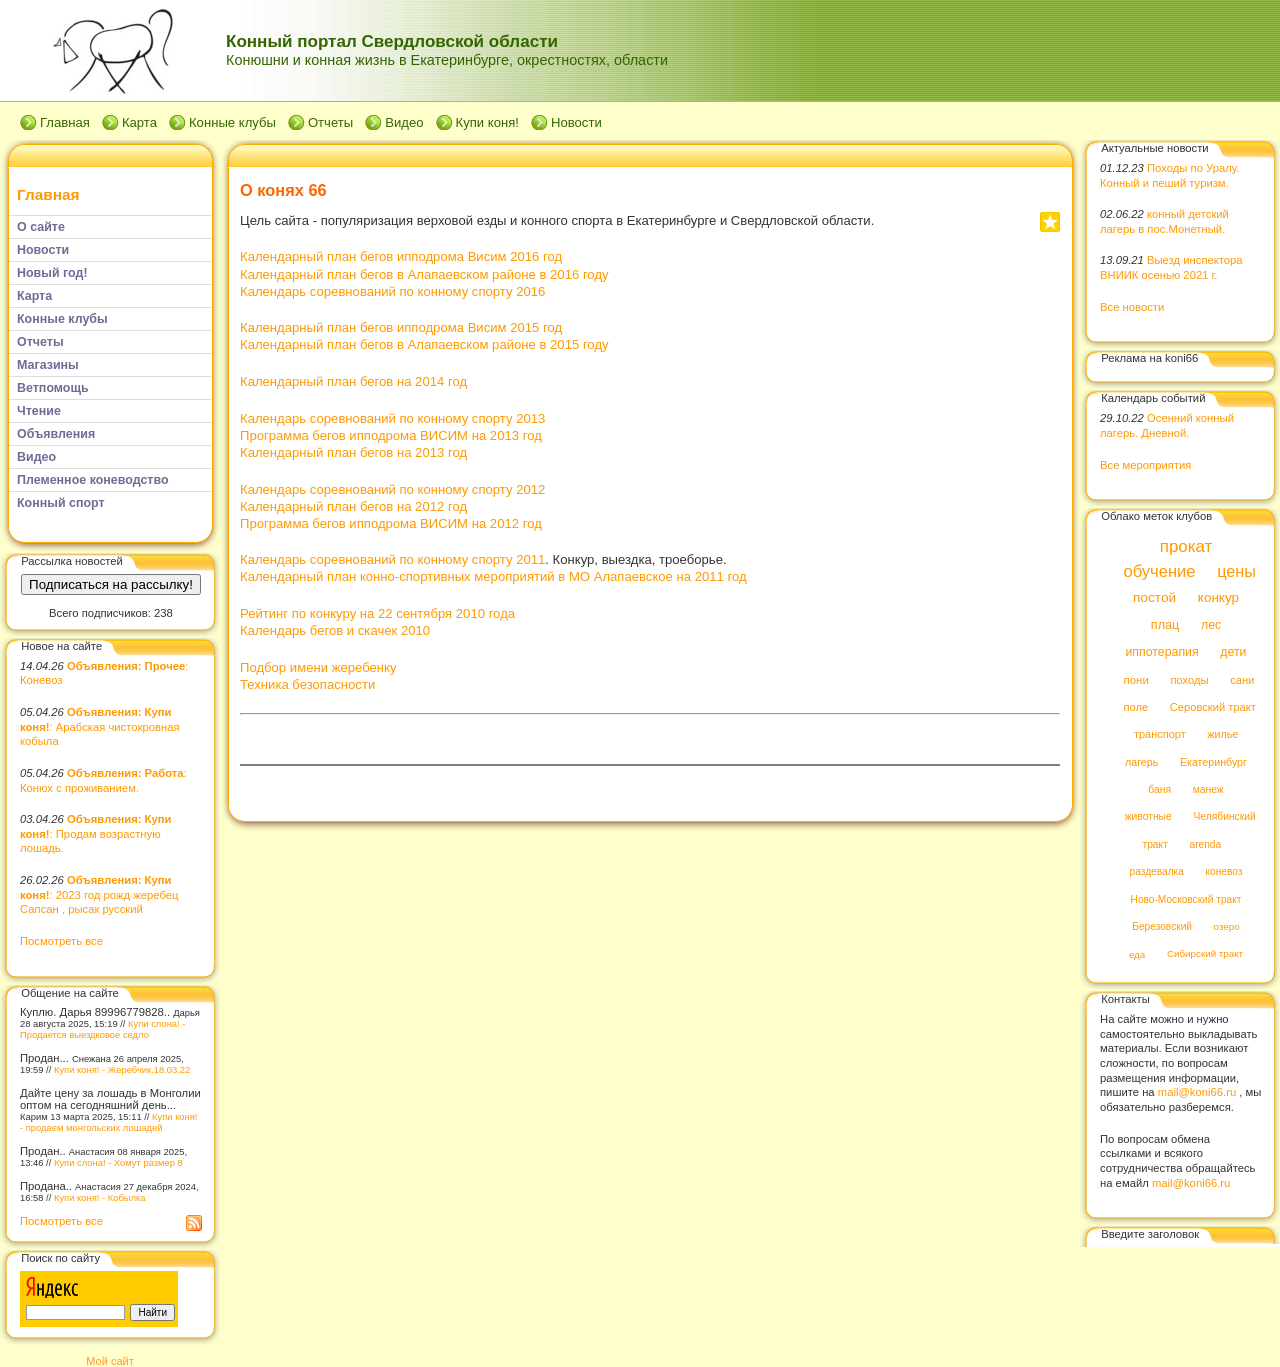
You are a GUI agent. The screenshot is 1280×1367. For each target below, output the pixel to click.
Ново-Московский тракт (1186, 899)
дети (1233, 653)
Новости (576, 122)
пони (1135, 680)
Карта (139, 122)
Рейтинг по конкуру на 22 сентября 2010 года (377, 613)
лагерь (1141, 762)
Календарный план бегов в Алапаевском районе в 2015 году (424, 344)
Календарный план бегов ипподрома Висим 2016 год (401, 256)
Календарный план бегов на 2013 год (353, 452)
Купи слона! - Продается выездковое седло (102, 1029)
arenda (1206, 844)
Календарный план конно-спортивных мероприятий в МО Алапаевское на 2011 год (493, 576)
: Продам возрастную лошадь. (95, 833)
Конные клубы (232, 122)
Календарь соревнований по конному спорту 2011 (392, 559)
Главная (65, 122)
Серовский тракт (1213, 707)
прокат (1186, 546)
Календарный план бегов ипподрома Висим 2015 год (401, 327)
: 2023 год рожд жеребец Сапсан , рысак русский (99, 894)
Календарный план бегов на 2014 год (353, 381)
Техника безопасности (307, 684)
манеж (1208, 789)
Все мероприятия (1145, 465)
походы (1189, 680)
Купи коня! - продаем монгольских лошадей (108, 1122)
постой (1154, 598)
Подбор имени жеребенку (318, 667)
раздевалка (1157, 872)
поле (1135, 707)
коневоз (1224, 872)
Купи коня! (487, 122)
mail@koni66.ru (1197, 1092)
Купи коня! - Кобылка (100, 1197)
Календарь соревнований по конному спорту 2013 (392, 418)
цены (1236, 571)
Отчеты (330, 122)
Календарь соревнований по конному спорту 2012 (392, 489)
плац (1165, 625)
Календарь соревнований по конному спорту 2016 (392, 291)
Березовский (1162, 926)
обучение (1159, 571)
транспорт (1160, 735)
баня (1159, 789)
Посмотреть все (61, 941)
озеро (1227, 926)
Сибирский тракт (1205, 954)
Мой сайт (109, 1361)
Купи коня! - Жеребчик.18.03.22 (122, 1069)
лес (1211, 625)
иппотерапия (1161, 653)
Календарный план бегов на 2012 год (353, 506)
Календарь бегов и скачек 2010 (335, 630)
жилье (1222, 735)
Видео (404, 122)
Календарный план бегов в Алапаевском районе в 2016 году (424, 274)
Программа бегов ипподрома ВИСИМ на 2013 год (391, 435)
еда (1137, 954)
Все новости (1132, 307)
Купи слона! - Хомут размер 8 (118, 1162)
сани (1242, 680)
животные (1148, 817)
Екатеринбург (1213, 762)
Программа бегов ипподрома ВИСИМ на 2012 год (391, 523)
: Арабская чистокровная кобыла (100, 726)
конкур (1218, 598)
